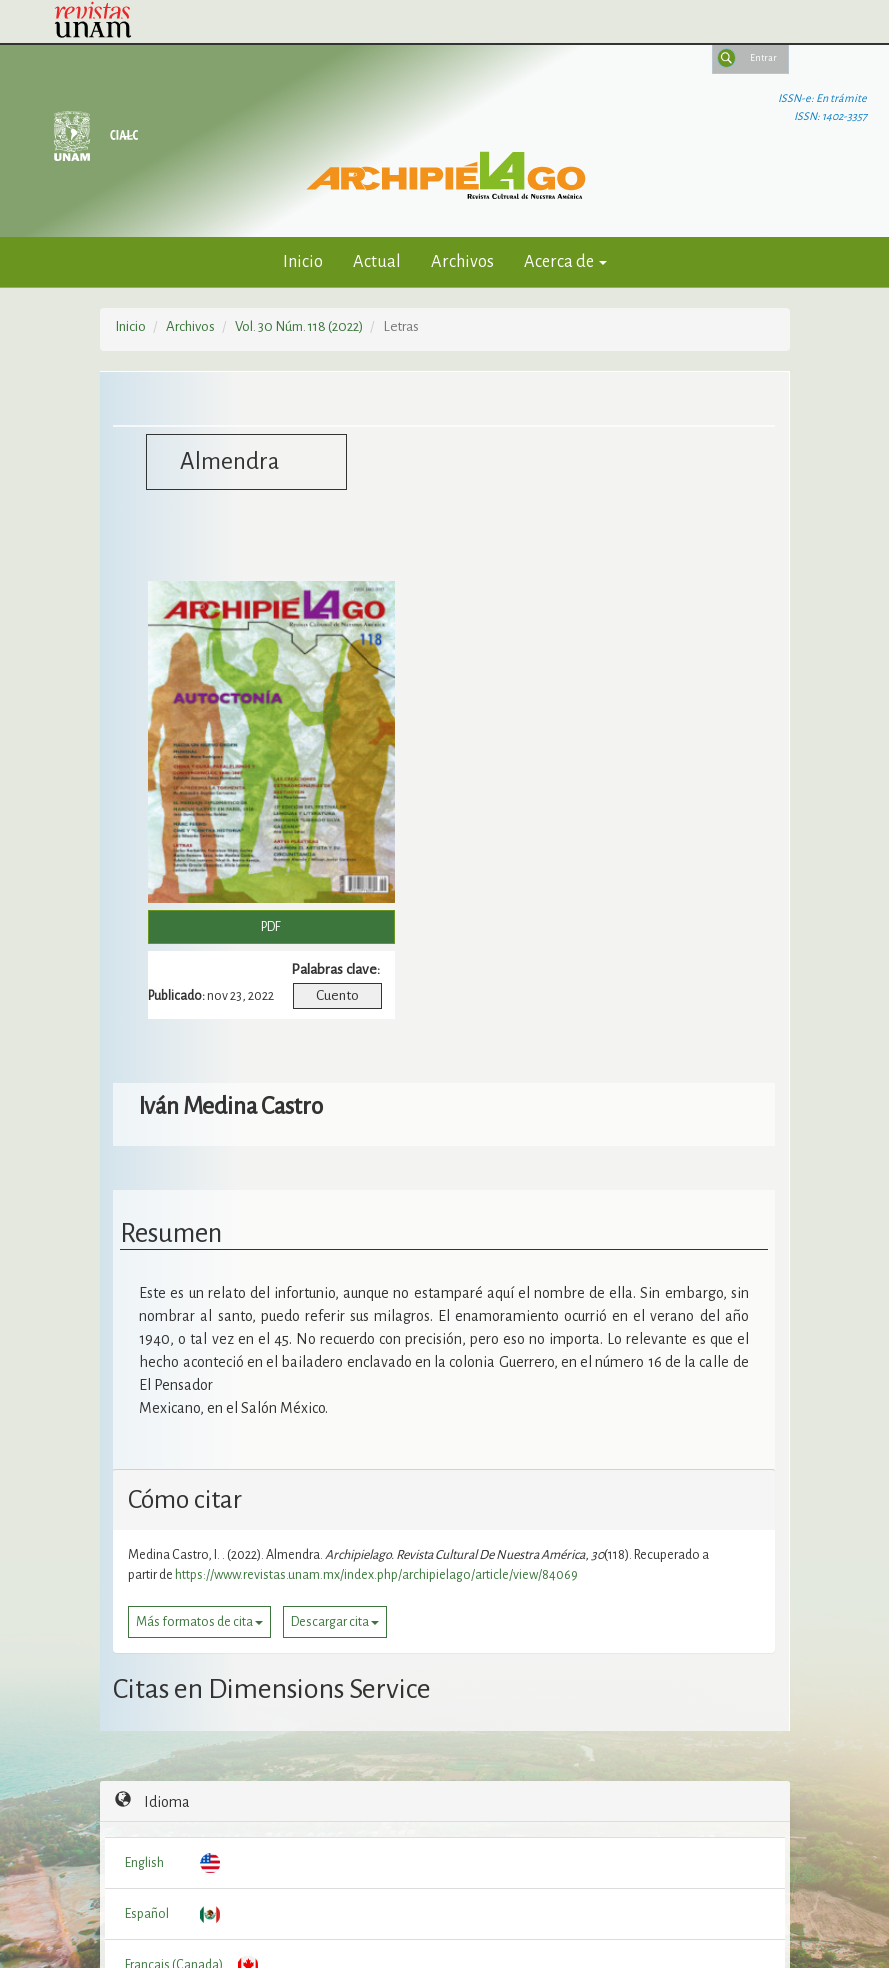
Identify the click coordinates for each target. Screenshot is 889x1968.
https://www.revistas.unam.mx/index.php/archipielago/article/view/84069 (376, 1575)
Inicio (303, 261)
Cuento (337, 995)
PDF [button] (271, 927)
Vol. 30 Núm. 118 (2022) (299, 326)
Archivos (462, 261)
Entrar (763, 58)
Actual (377, 261)
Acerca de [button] (565, 261)
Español (147, 1914)
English (144, 1863)
